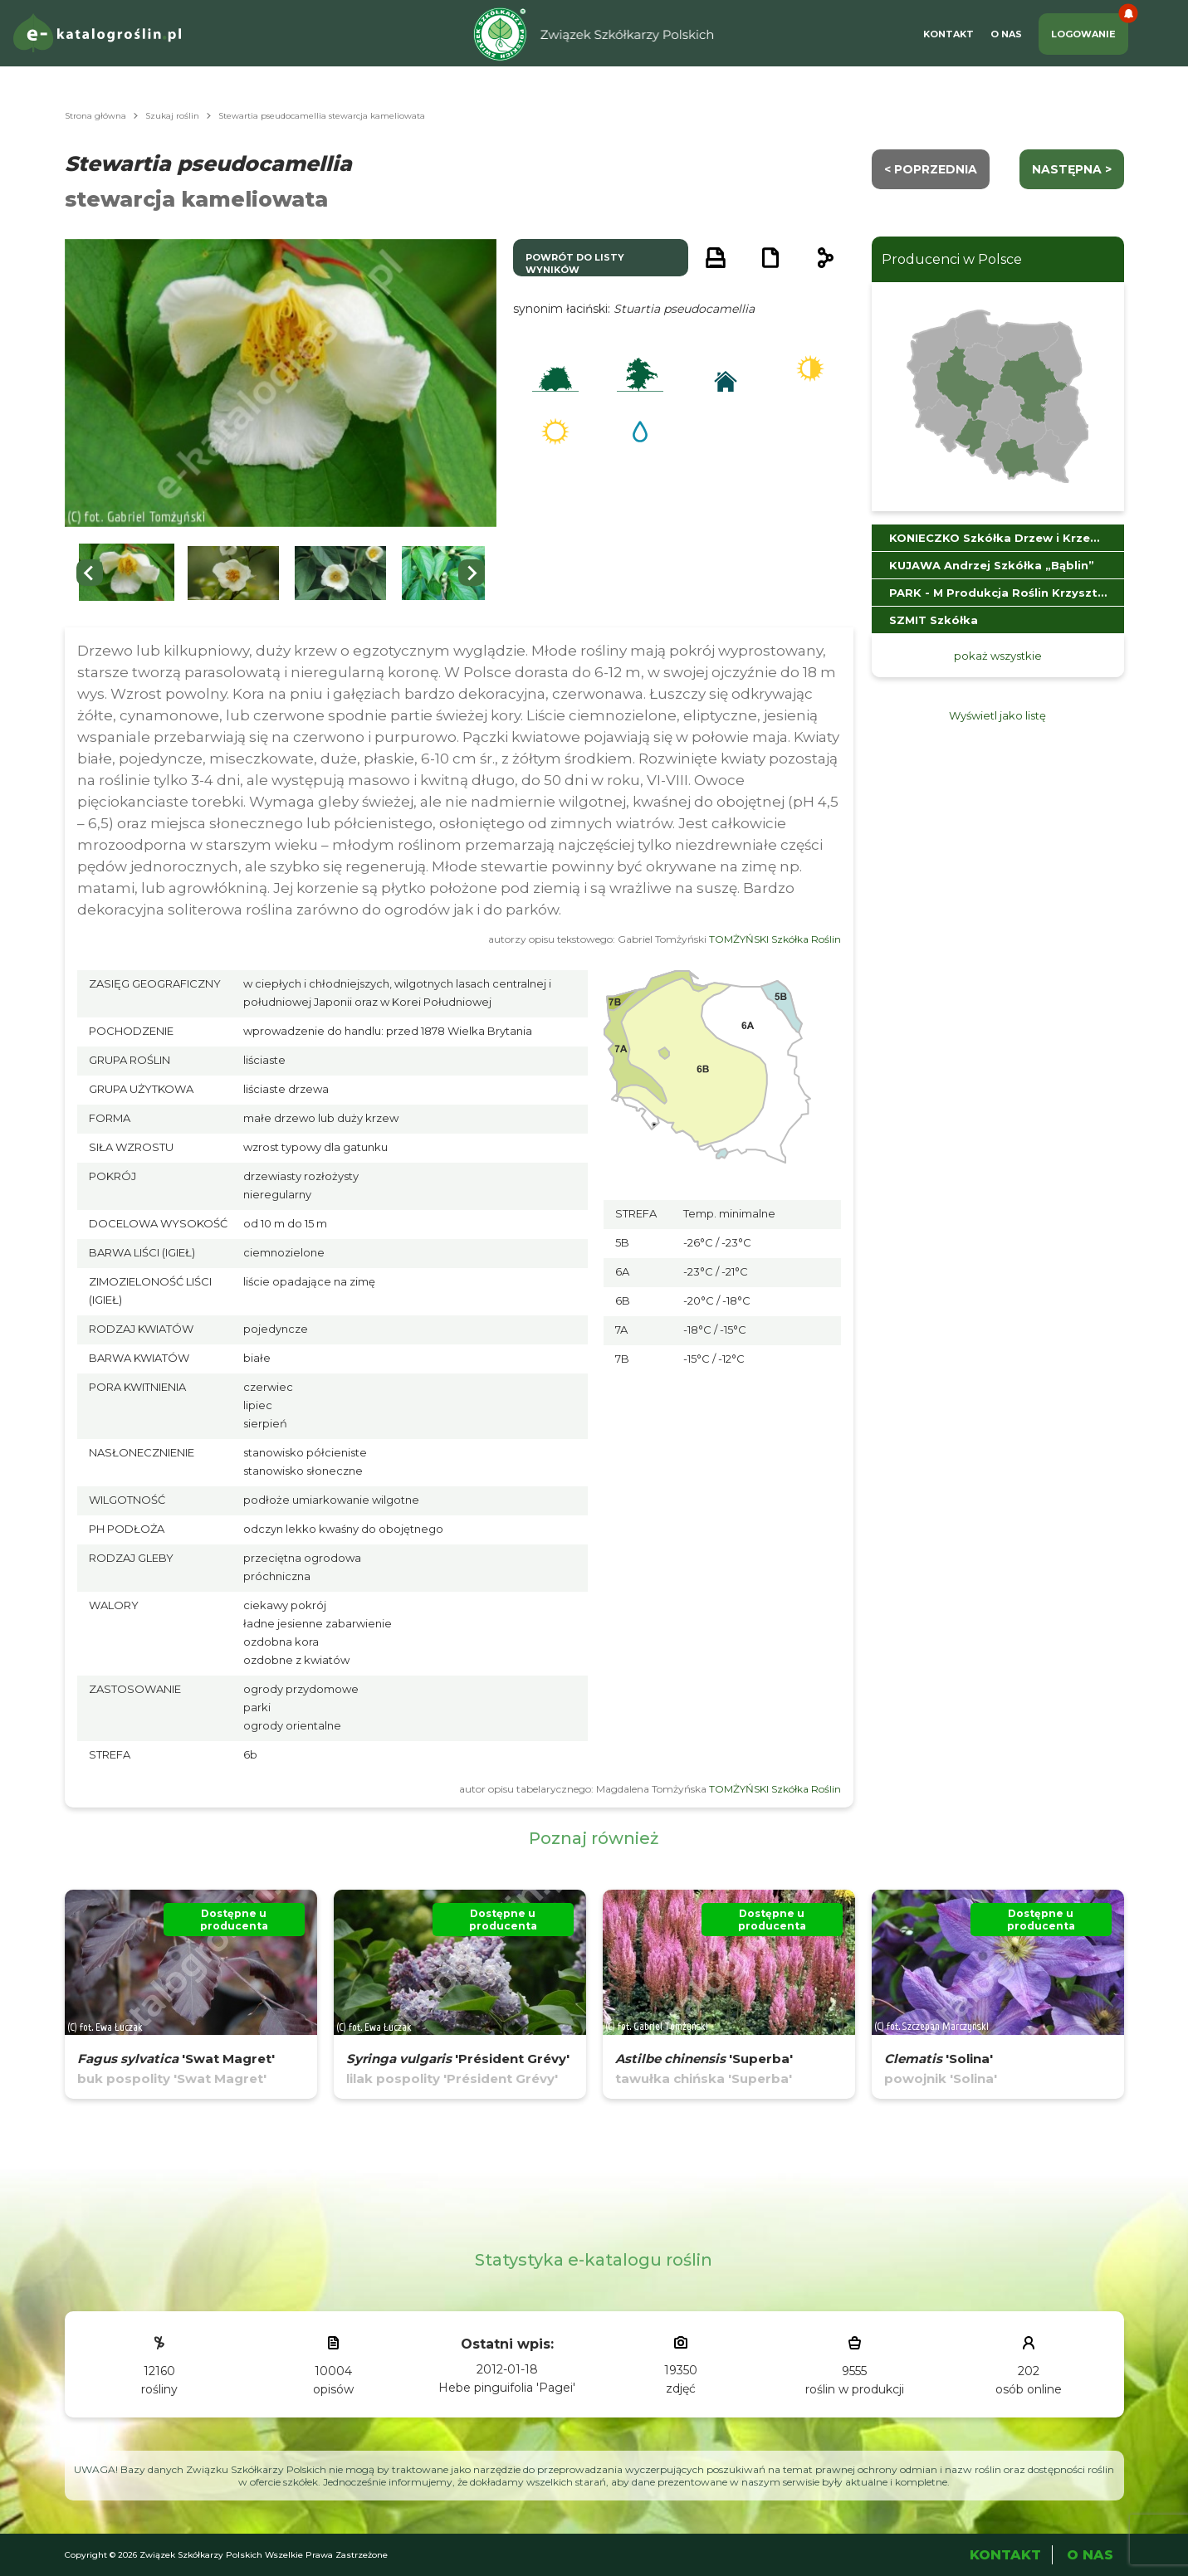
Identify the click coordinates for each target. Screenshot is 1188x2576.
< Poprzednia (930, 169)
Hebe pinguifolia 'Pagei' (506, 2387)
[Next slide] (471, 572)
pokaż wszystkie (998, 655)
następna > (1072, 169)
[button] (127, 573)
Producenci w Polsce (952, 259)
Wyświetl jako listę (997, 715)
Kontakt (948, 34)
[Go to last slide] (89, 572)
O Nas (1006, 34)
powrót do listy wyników (575, 263)
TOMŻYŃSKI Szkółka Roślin (775, 939)
